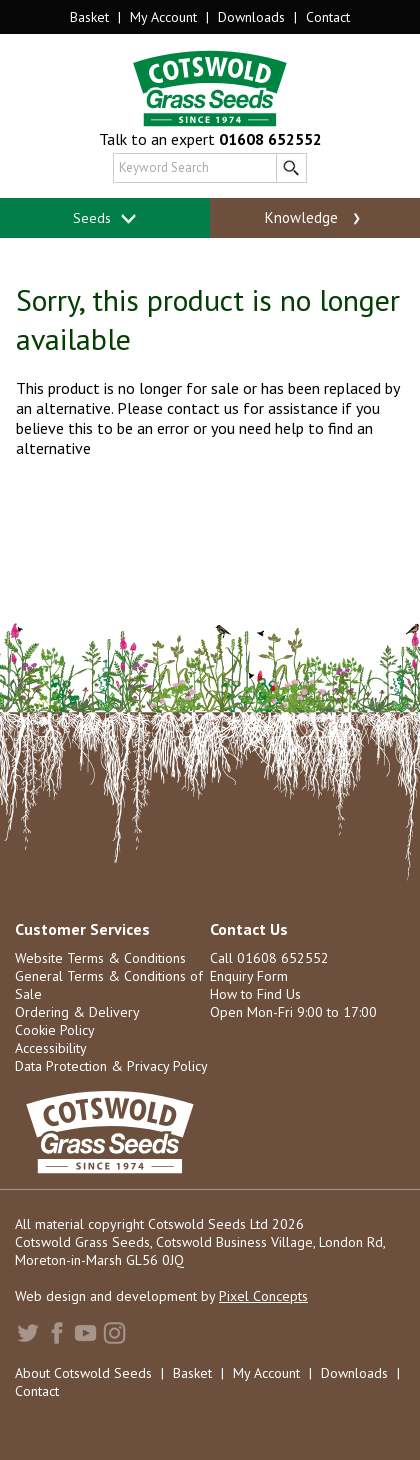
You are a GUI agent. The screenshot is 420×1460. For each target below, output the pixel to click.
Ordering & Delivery (77, 1012)
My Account (163, 17)
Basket (89, 17)
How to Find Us (255, 994)
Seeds (105, 218)
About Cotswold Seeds (83, 1373)
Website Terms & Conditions (100, 958)
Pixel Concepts (263, 1296)
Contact (328, 17)
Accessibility (51, 1048)
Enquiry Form (249, 976)
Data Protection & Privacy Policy (111, 1066)
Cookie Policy (55, 1030)
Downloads (251, 17)
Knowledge (314, 218)
